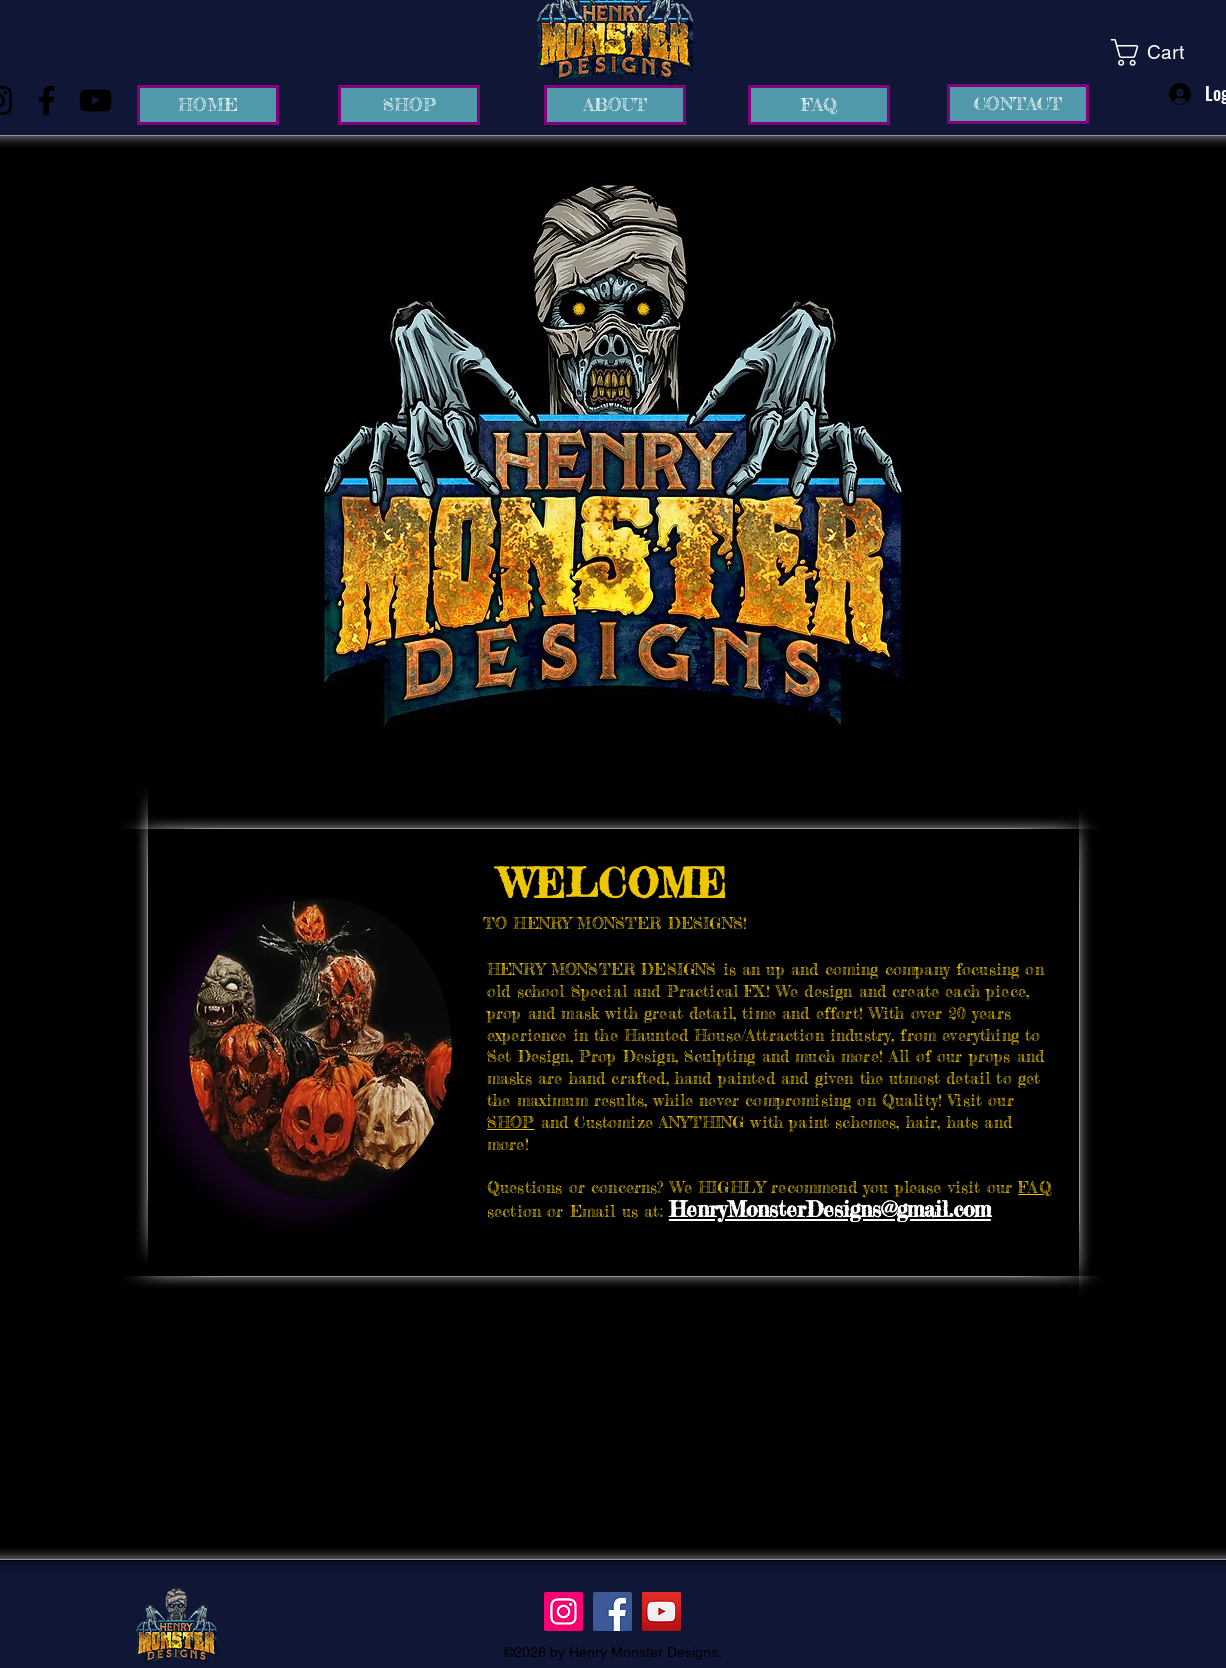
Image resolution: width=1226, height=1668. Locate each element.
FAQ (1034, 1187)
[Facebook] (46, 100)
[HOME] (208, 105)
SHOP (511, 1122)
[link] (1163, 52)
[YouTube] (95, 100)
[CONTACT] (1018, 104)
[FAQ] (819, 105)
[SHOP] (409, 105)
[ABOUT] (615, 105)
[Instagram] (563, 1611)
